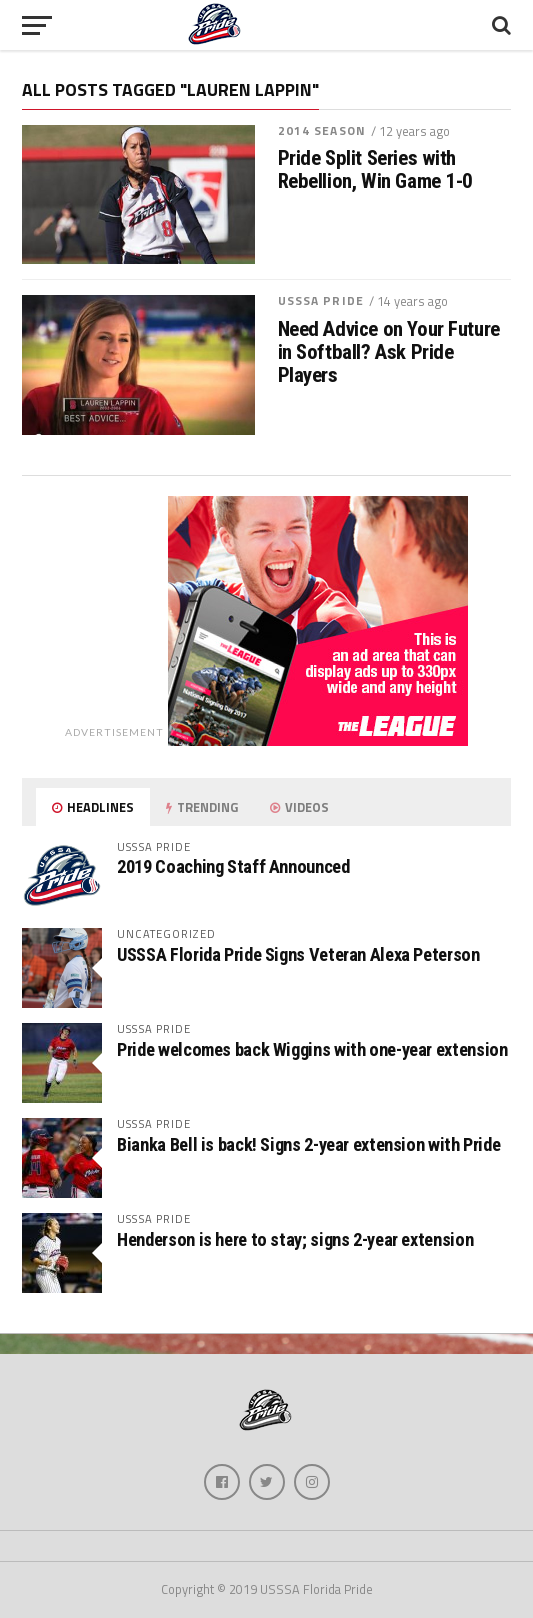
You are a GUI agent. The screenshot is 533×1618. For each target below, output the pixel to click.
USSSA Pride (321, 300)
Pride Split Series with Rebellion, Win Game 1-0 (375, 170)
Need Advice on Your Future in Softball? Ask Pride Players (389, 352)
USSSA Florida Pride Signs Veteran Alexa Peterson (298, 954)
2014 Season (322, 130)
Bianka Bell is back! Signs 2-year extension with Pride (308, 1144)
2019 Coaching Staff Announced (233, 866)
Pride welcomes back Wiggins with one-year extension (312, 1049)
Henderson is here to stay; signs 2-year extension (295, 1239)
